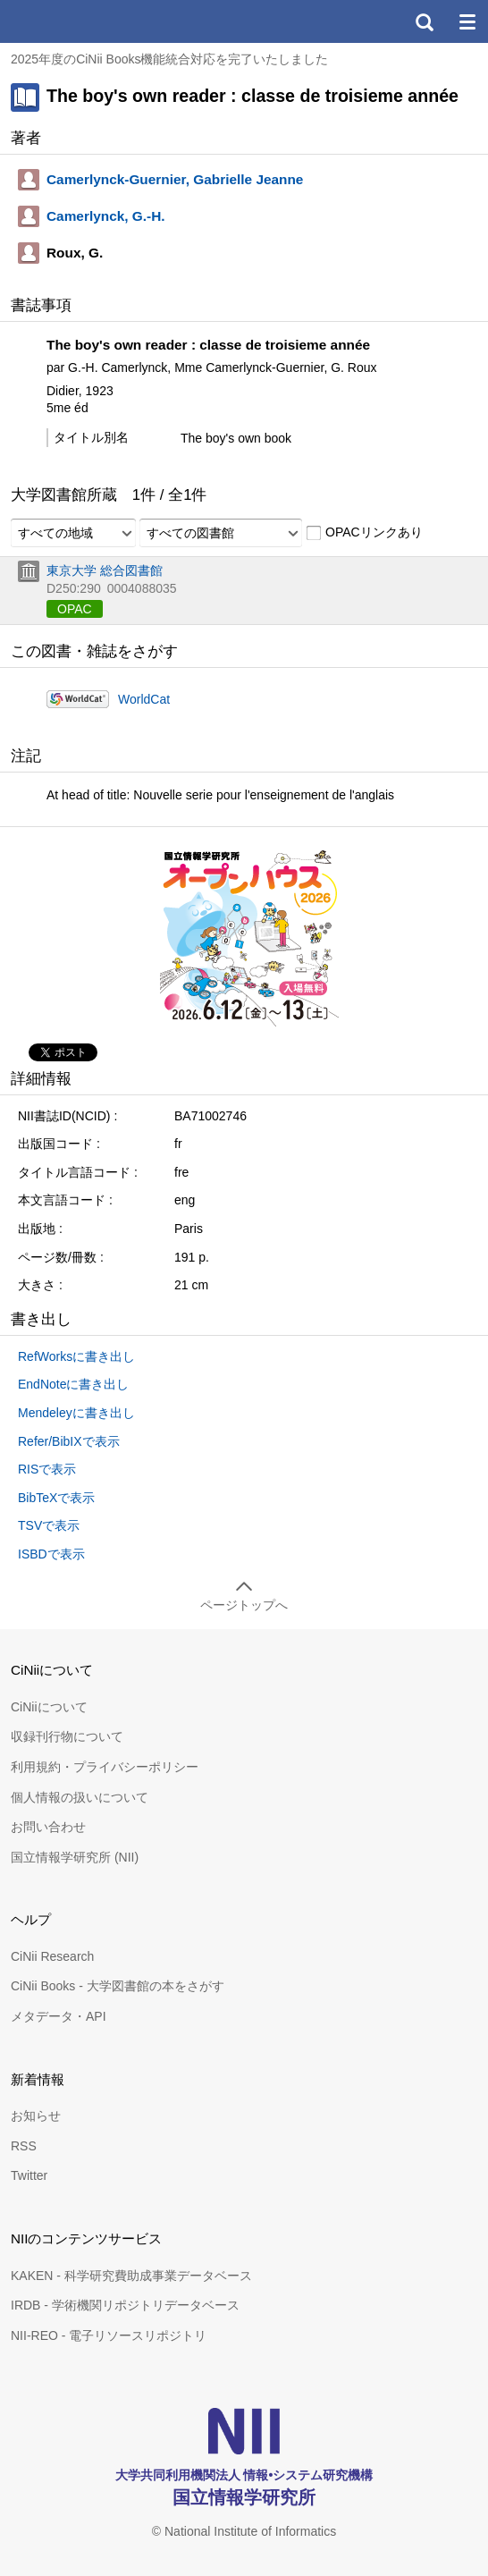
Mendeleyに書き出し (76, 1413)
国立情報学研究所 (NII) (75, 1857)
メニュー (466, 21)
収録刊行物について (67, 1736)
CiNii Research (52, 1956)
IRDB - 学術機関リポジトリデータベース (125, 2305)
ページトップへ (244, 1605)
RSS (24, 2146)
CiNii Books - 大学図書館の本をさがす (117, 1986)
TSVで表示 (49, 1525)
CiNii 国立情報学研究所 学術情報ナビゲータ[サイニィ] (78, 21)
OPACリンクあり (364, 533)
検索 (423, 21)
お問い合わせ (48, 1827)
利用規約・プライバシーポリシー (104, 1767)
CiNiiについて (49, 1707)
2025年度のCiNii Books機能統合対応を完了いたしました (170, 59)
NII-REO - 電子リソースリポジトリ (108, 2335)
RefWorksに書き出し (76, 1356)
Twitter (29, 2175)
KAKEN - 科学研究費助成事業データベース (131, 2275)
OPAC (74, 609)
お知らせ (36, 2115)
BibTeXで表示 (56, 1498)
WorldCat (144, 699)
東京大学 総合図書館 (104, 570)
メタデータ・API (58, 2016)
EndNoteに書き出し (73, 1384)
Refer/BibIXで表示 (69, 1441)
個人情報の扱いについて (79, 1797)
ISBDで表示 (51, 1554)
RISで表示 (47, 1469)
